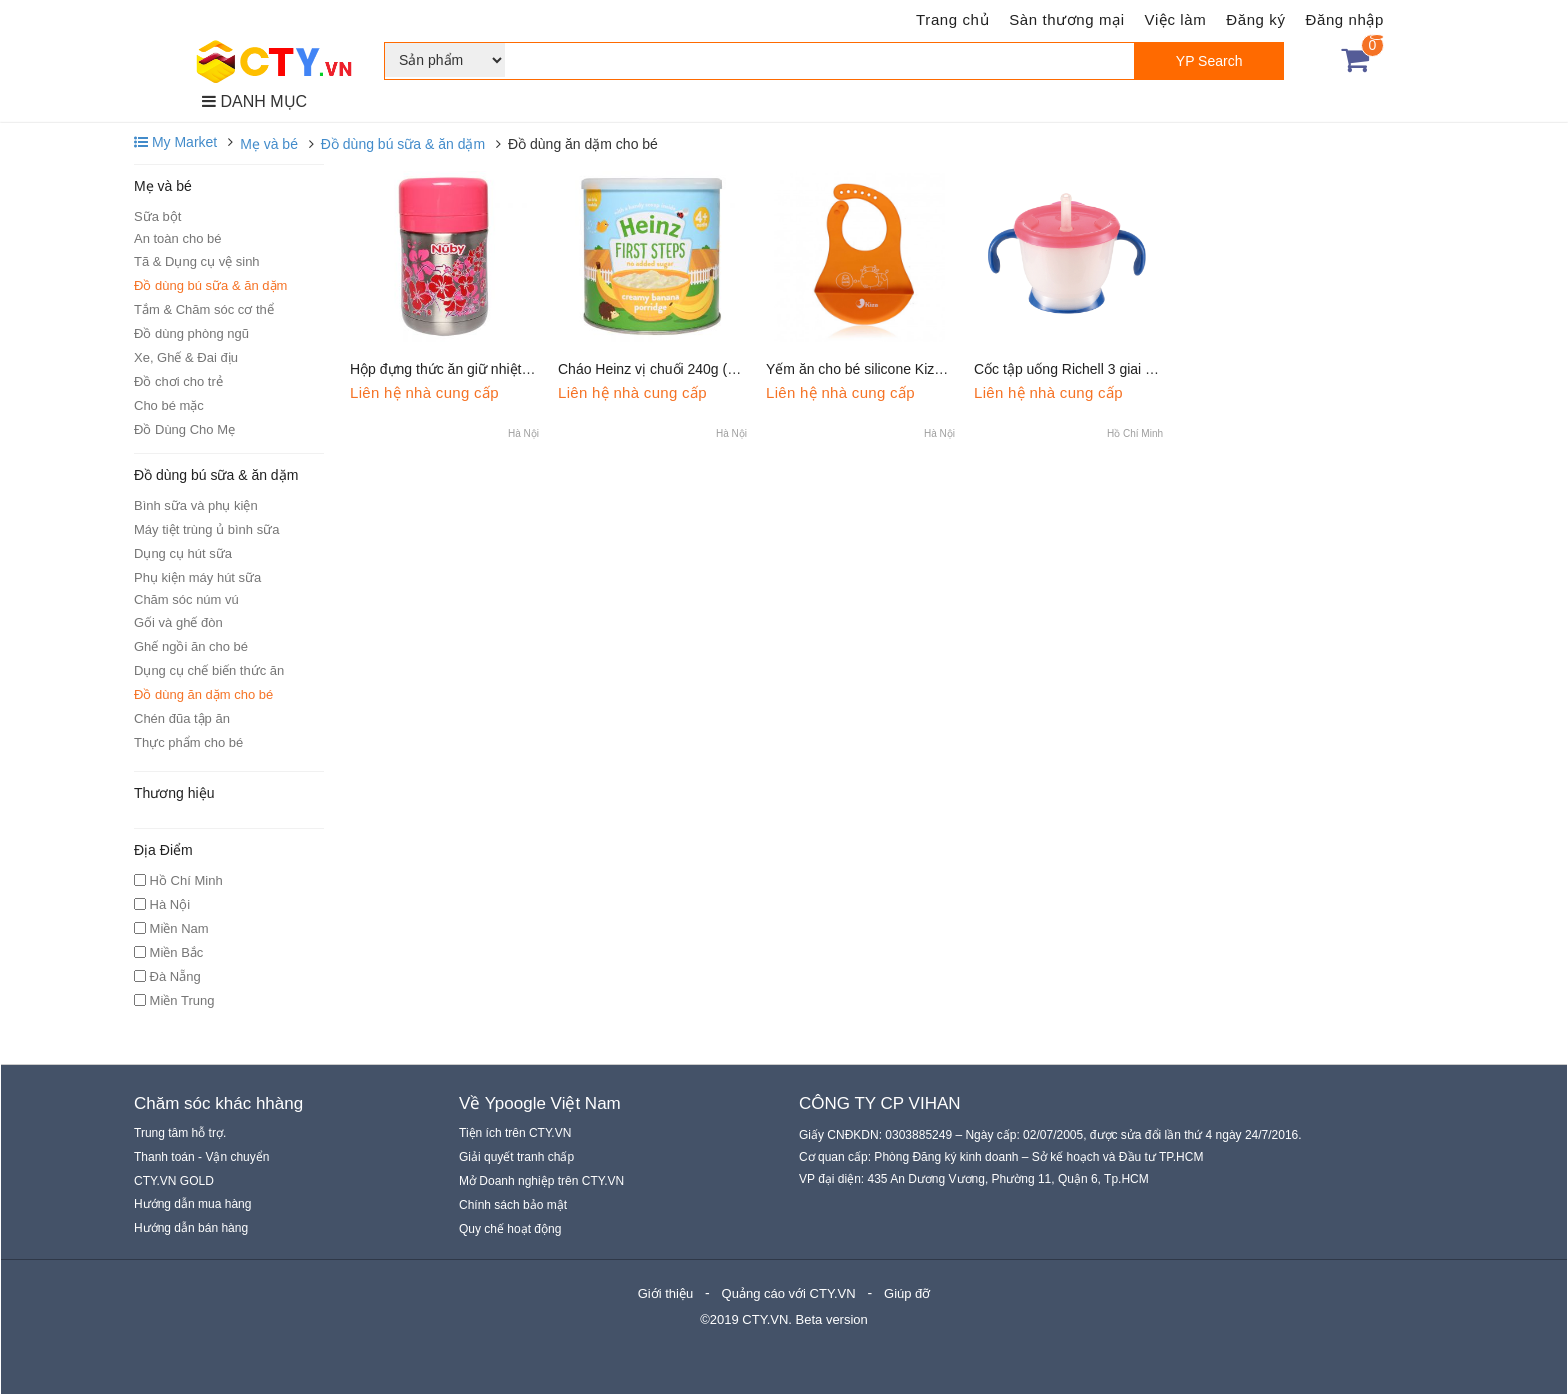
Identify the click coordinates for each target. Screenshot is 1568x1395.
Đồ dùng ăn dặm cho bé (203, 694)
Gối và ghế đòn (178, 622)
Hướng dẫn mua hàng (192, 1204)
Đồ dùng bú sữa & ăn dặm (403, 144)
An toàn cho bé (177, 238)
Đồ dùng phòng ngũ (191, 333)
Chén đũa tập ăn (182, 718)
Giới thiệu (665, 1293)
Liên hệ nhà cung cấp (424, 392)
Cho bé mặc (169, 405)
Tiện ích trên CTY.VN (515, 1133)
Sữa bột (157, 216)
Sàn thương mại (1066, 19)
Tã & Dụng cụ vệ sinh (197, 261)
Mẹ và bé (269, 144)
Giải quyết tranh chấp (516, 1157)
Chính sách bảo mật (513, 1205)
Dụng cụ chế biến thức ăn (209, 670)
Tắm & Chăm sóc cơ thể (204, 309)
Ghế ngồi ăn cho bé (191, 646)
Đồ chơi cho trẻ (178, 381)
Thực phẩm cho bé (188, 742)
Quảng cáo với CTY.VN (789, 1293)
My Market (175, 142)
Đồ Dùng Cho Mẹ (184, 429)
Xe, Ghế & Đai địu (186, 357)
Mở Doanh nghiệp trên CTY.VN (541, 1181)
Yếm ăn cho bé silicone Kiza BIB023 (879, 369)
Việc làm (1176, 19)
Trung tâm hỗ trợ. (180, 1133)
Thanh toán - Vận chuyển (201, 1157)
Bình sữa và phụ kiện (196, 505)
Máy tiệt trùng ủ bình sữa (206, 529)
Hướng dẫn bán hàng (191, 1228)
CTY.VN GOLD (174, 1181)
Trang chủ (952, 19)
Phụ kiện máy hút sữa (197, 577)
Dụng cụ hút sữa (183, 553)
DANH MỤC (254, 101)
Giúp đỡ (907, 1293)
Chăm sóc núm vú (186, 599)
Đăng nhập (1345, 19)
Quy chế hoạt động (510, 1229)
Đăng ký (1255, 19)
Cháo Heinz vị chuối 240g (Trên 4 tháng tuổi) (697, 369)
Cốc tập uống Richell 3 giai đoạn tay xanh (1103, 369)
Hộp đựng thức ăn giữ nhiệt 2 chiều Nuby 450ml (499, 369)
